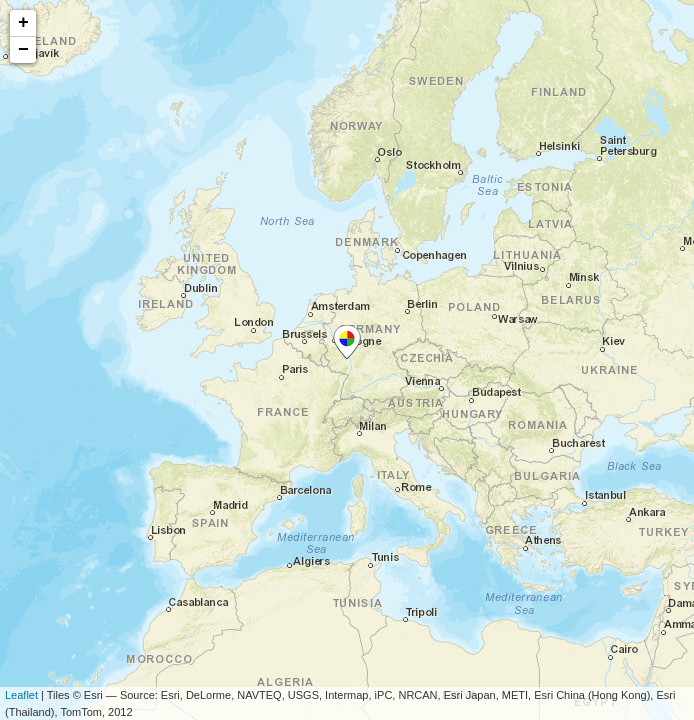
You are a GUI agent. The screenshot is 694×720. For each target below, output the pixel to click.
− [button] (23, 50)
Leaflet (21, 695)
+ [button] (23, 23)
